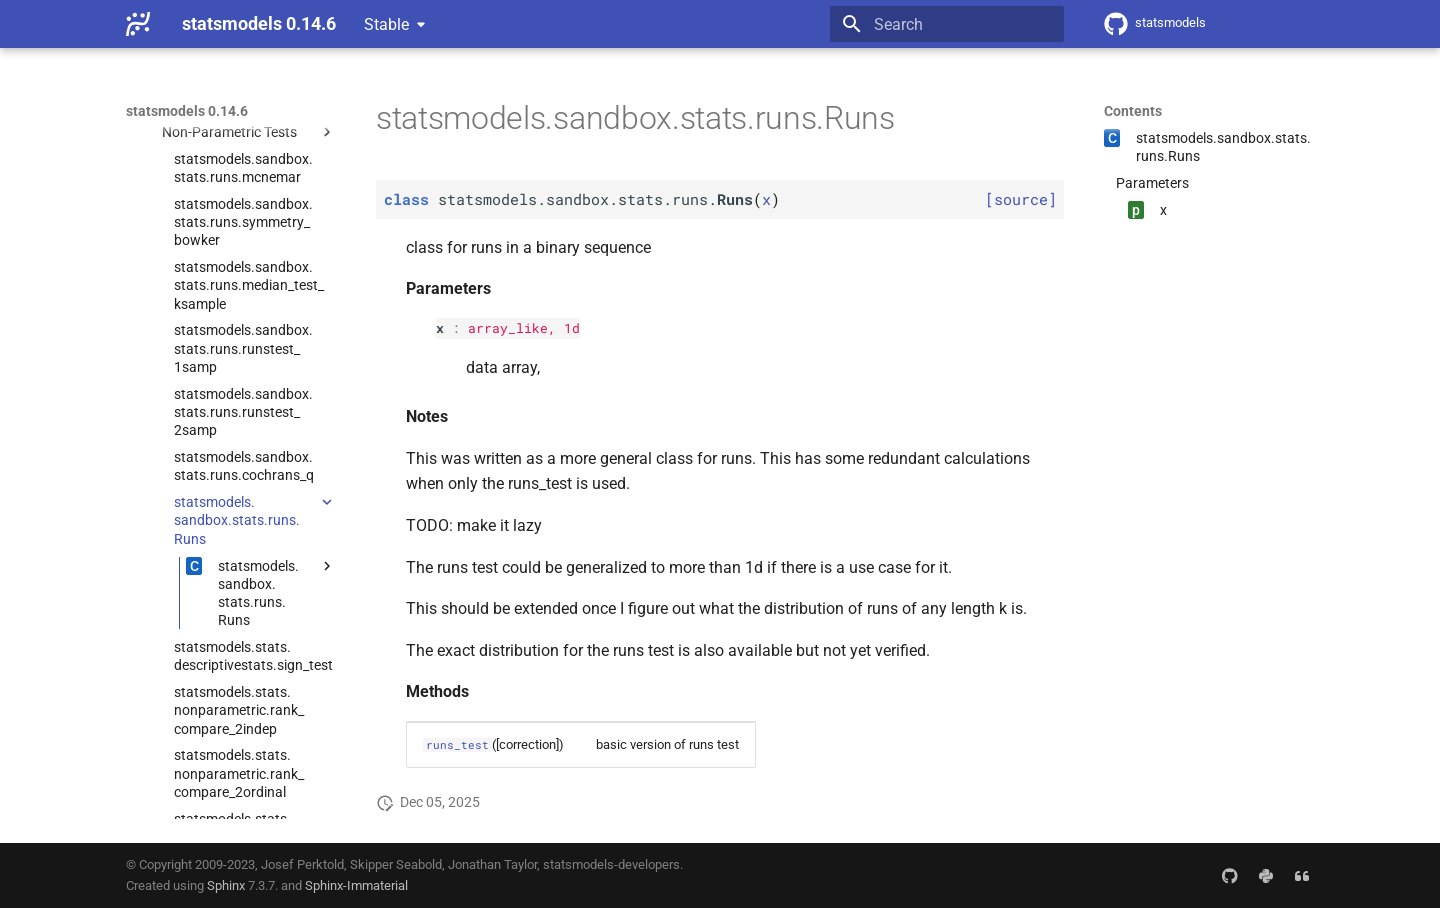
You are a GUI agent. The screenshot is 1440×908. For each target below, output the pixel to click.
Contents (1133, 111)
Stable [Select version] (386, 24)
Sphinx (226, 885)
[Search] (947, 24)
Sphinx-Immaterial (356, 885)
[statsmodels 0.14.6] (138, 24)
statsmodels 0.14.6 (187, 111)
